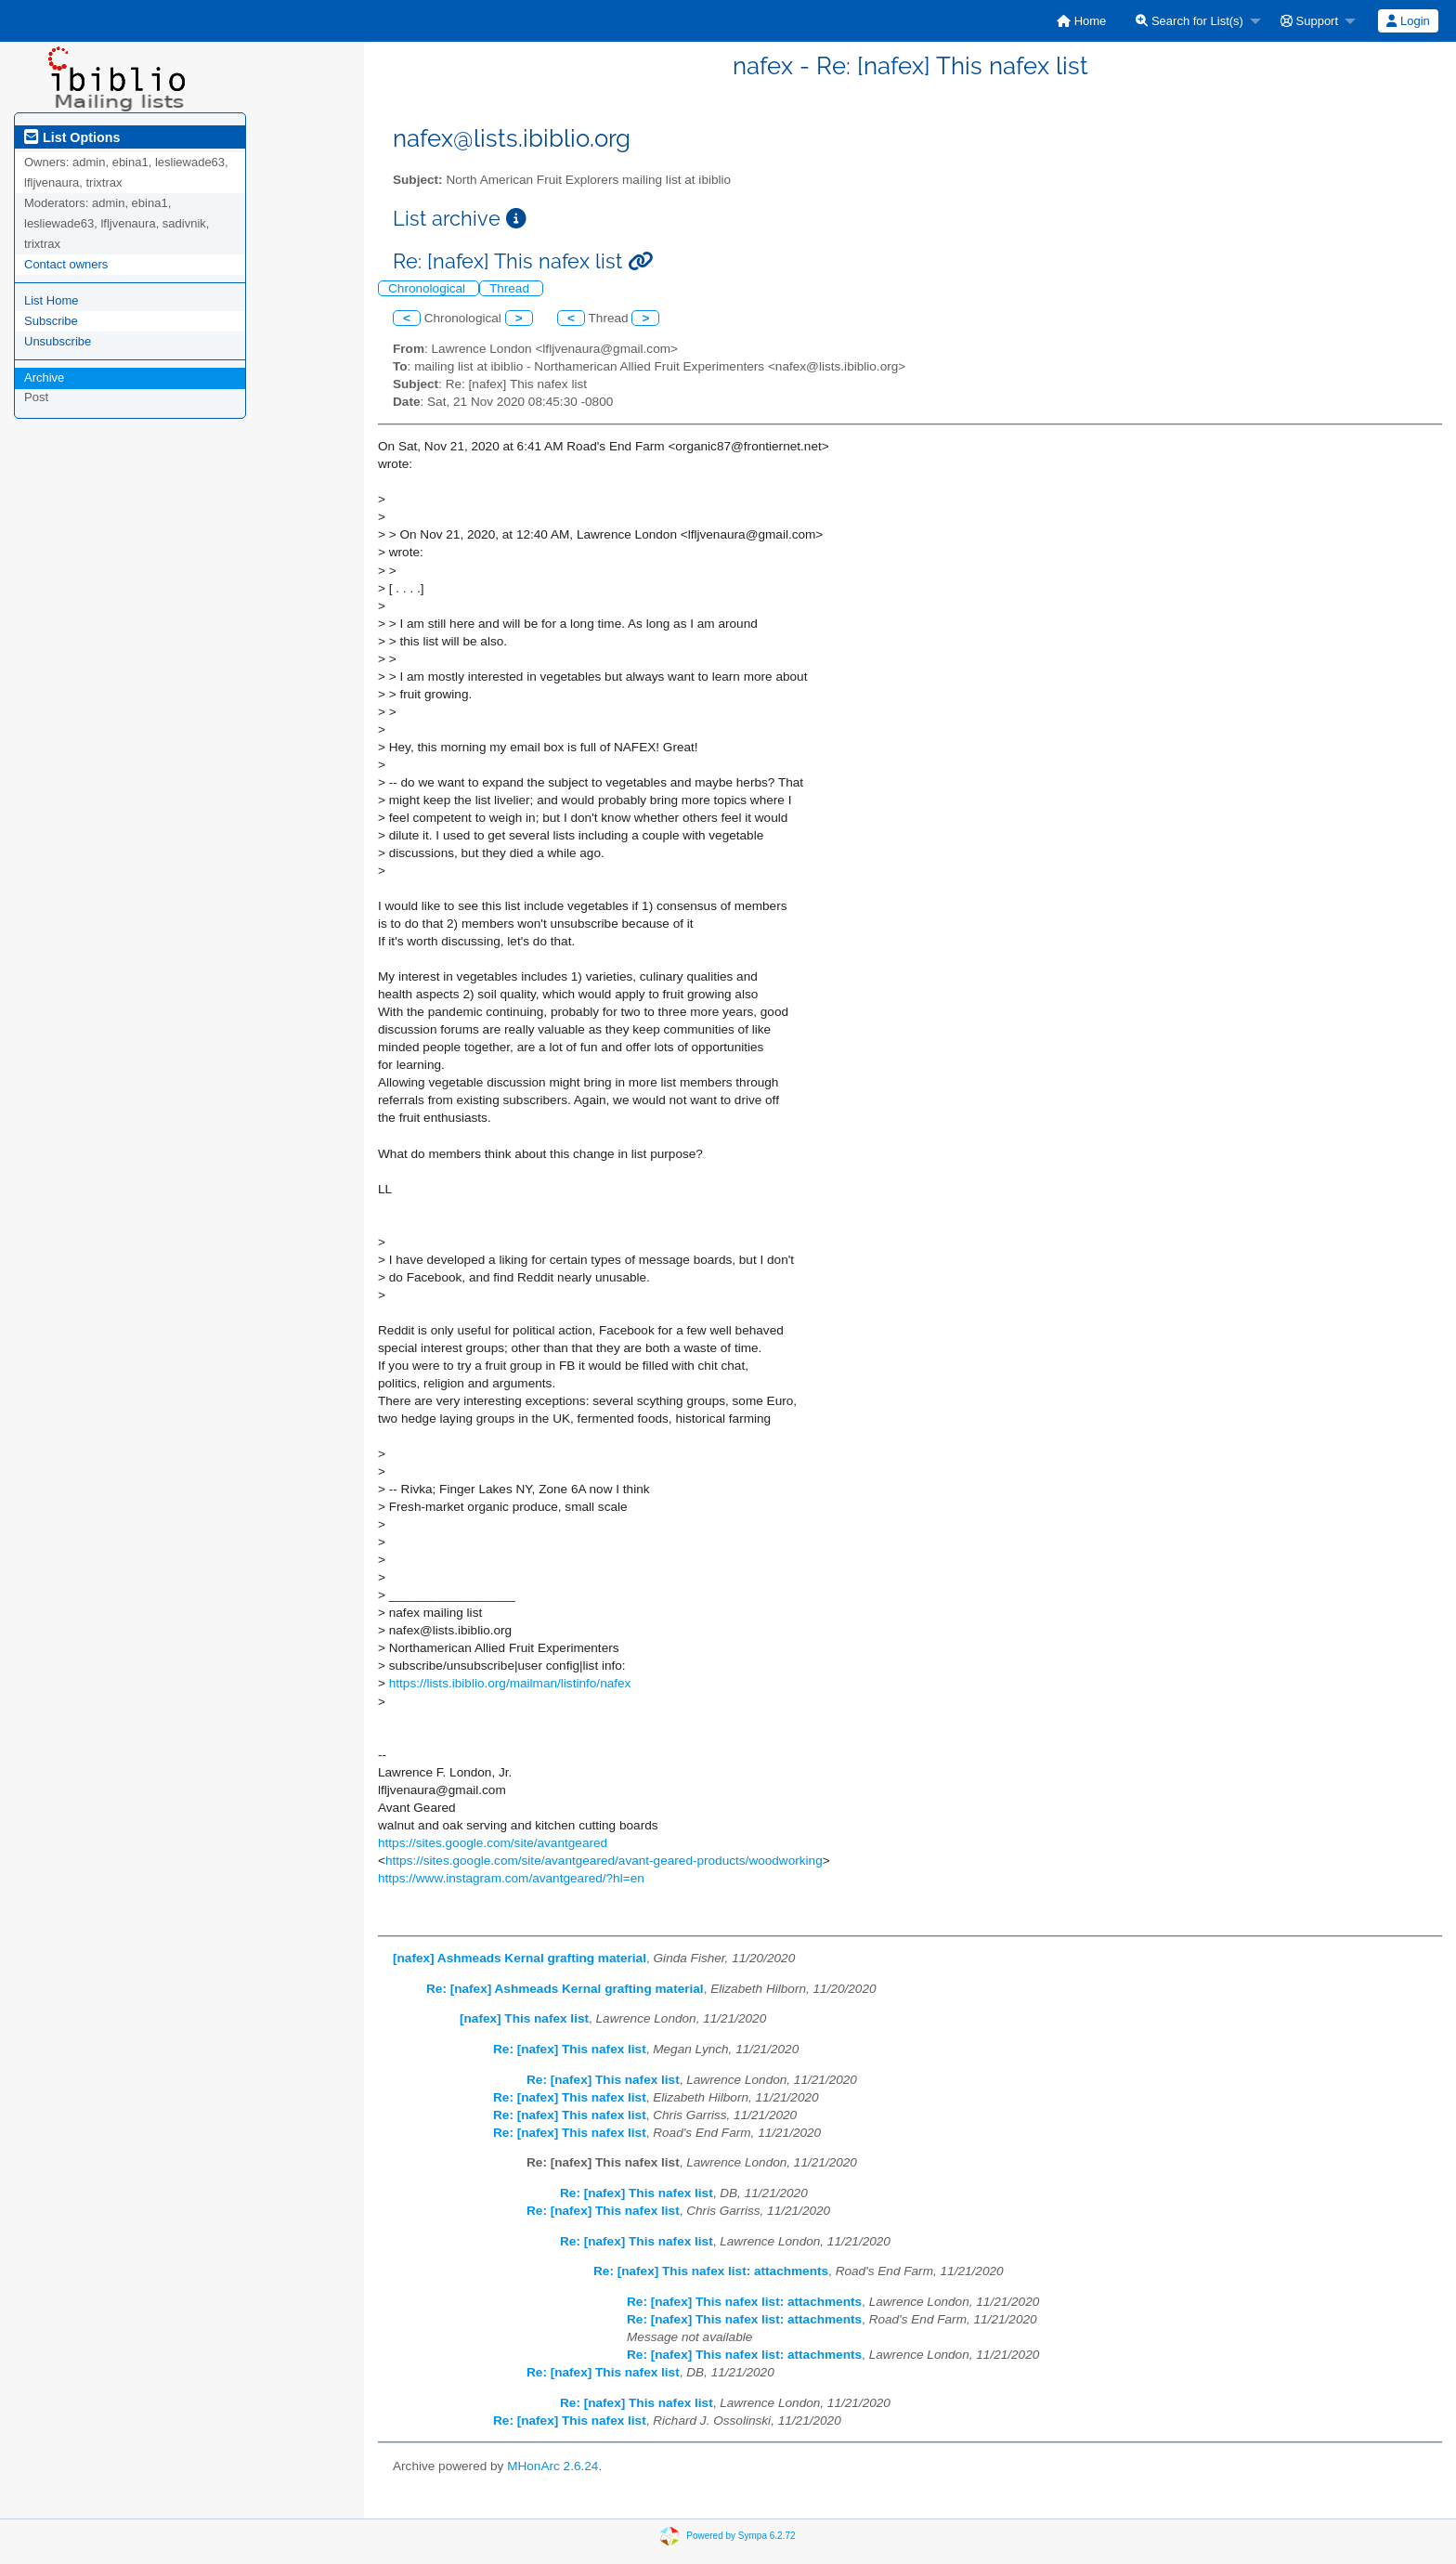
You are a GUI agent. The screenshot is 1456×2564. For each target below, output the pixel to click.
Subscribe (51, 321)
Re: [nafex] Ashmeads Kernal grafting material (565, 1989)
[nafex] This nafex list (524, 2018)
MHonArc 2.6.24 (552, 2466)
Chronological (428, 288)
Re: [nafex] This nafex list (569, 2049)
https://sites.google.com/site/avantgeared (492, 1843)
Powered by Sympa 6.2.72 (740, 2536)
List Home (51, 300)
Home (1081, 21)
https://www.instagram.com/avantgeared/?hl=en (511, 1878)
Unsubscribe (57, 341)
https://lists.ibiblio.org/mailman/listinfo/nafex (510, 1683)
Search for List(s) (1189, 21)
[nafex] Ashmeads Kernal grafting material (519, 1958)
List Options (72, 137)
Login (1407, 21)
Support (1309, 21)
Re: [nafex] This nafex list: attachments (710, 2271)
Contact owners (66, 264)
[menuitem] (1081, 21)
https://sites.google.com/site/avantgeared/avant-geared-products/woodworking (604, 1861)
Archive (44, 377)
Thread (511, 288)
